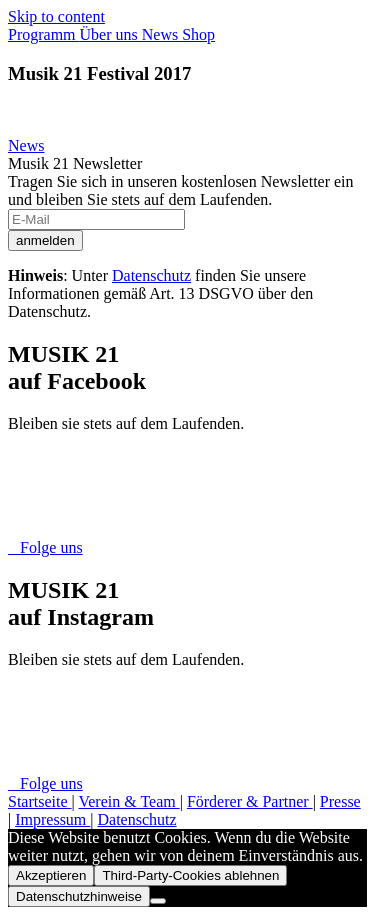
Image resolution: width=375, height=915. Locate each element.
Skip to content (56, 16)
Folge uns (45, 547)
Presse (340, 801)
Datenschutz (151, 275)
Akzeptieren (51, 875)
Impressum (52, 819)
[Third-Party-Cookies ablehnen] (158, 901)
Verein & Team (128, 801)
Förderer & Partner (250, 801)
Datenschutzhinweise (79, 896)
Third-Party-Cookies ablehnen (190, 875)
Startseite (40, 801)
